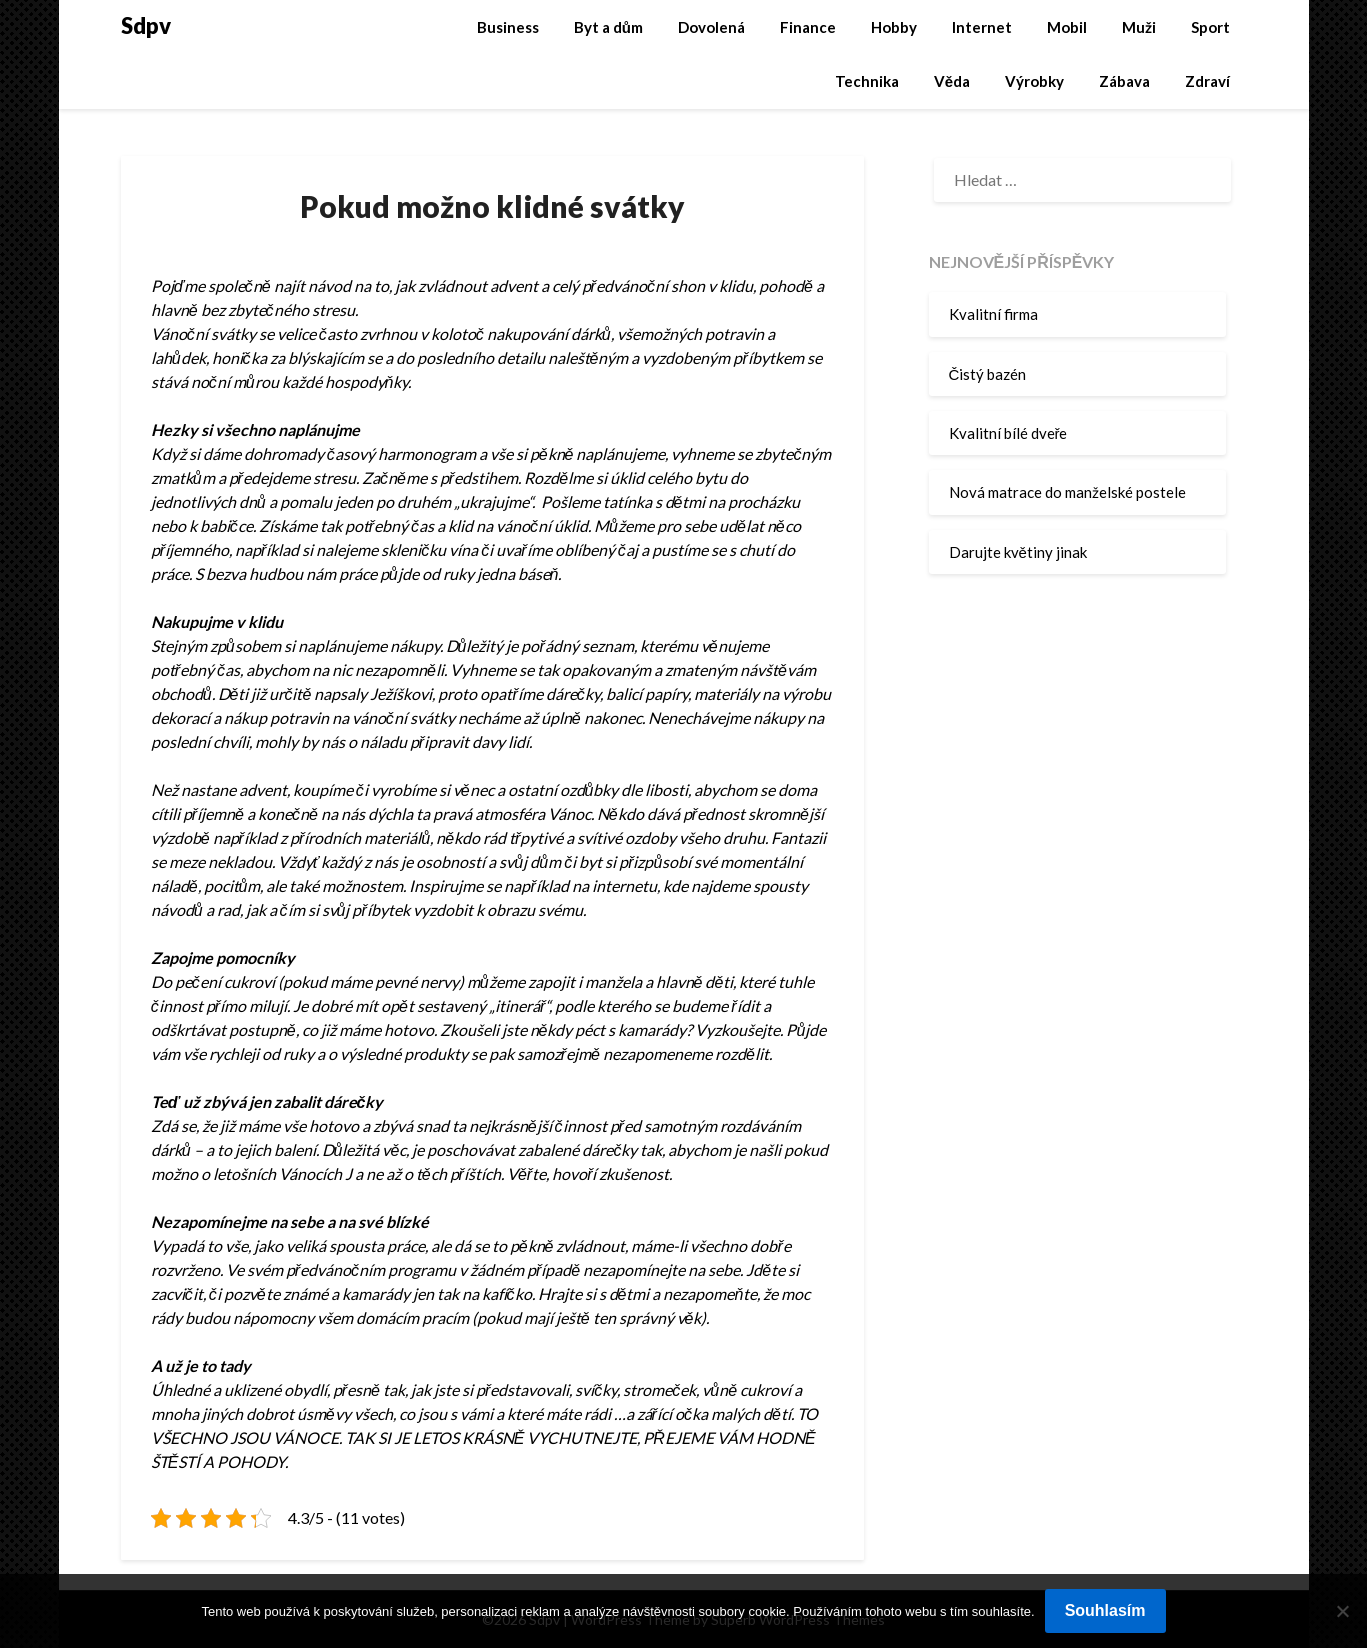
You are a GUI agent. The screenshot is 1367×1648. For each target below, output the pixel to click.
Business (508, 27)
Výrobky (1034, 81)
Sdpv (146, 25)
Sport (1210, 27)
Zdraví (1207, 81)
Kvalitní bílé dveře (1008, 433)
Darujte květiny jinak (1018, 552)
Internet (982, 27)
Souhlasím (1105, 1610)
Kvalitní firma (993, 314)
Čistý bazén (988, 374)
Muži (1139, 27)
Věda (952, 81)
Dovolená (711, 27)
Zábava (1124, 81)
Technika (867, 81)
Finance (808, 27)
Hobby (894, 27)
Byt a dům (608, 27)
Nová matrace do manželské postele (1067, 492)
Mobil (1067, 27)
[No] (1342, 1611)
